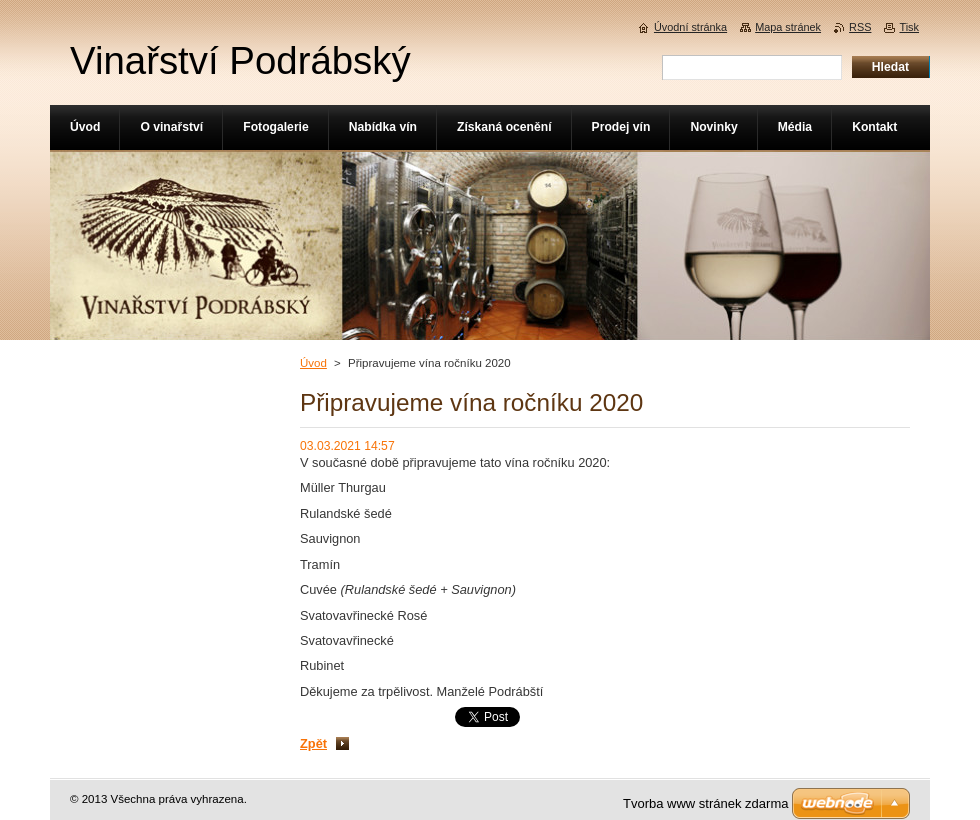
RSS (860, 27)
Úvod (313, 363)
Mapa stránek (788, 27)
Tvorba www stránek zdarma (705, 803)
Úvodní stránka (690, 27)
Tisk (909, 27)
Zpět (313, 743)
